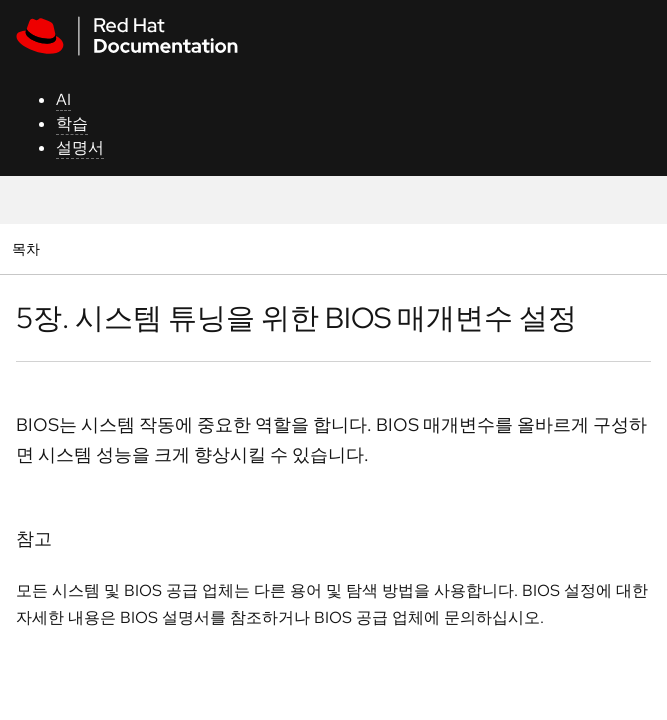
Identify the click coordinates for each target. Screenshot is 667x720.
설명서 (80, 147)
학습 (72, 123)
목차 (28, 248)
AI (63, 99)
